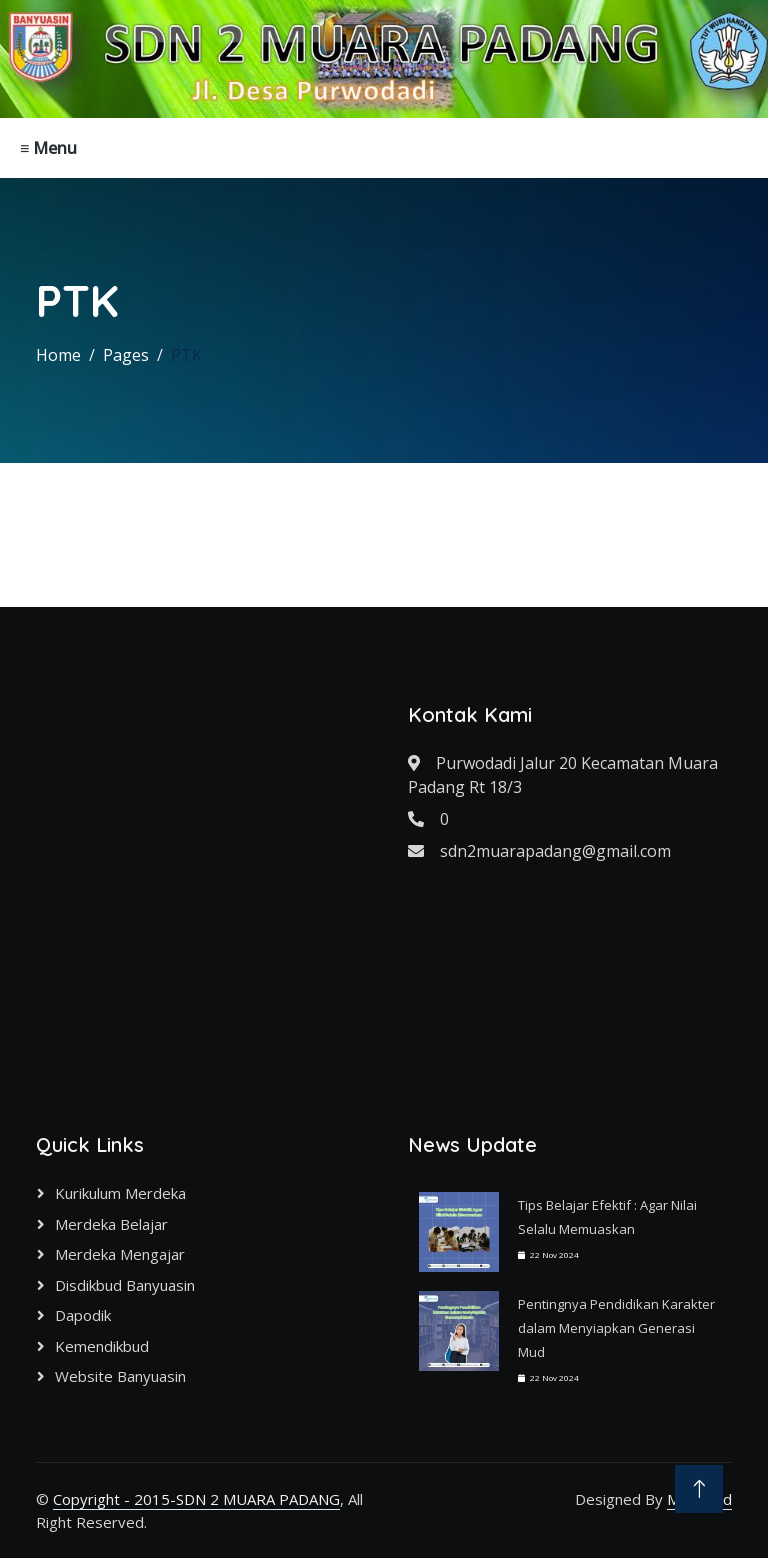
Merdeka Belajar (111, 1224)
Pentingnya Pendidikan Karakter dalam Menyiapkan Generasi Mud (616, 1328)
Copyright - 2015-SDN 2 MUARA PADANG (196, 1499)
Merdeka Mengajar (120, 1254)
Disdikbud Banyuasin (125, 1285)
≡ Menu (48, 148)
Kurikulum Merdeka (120, 1193)
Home (58, 355)
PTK (186, 355)
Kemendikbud (102, 1346)
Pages (126, 355)
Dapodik (83, 1315)
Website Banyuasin (120, 1376)
